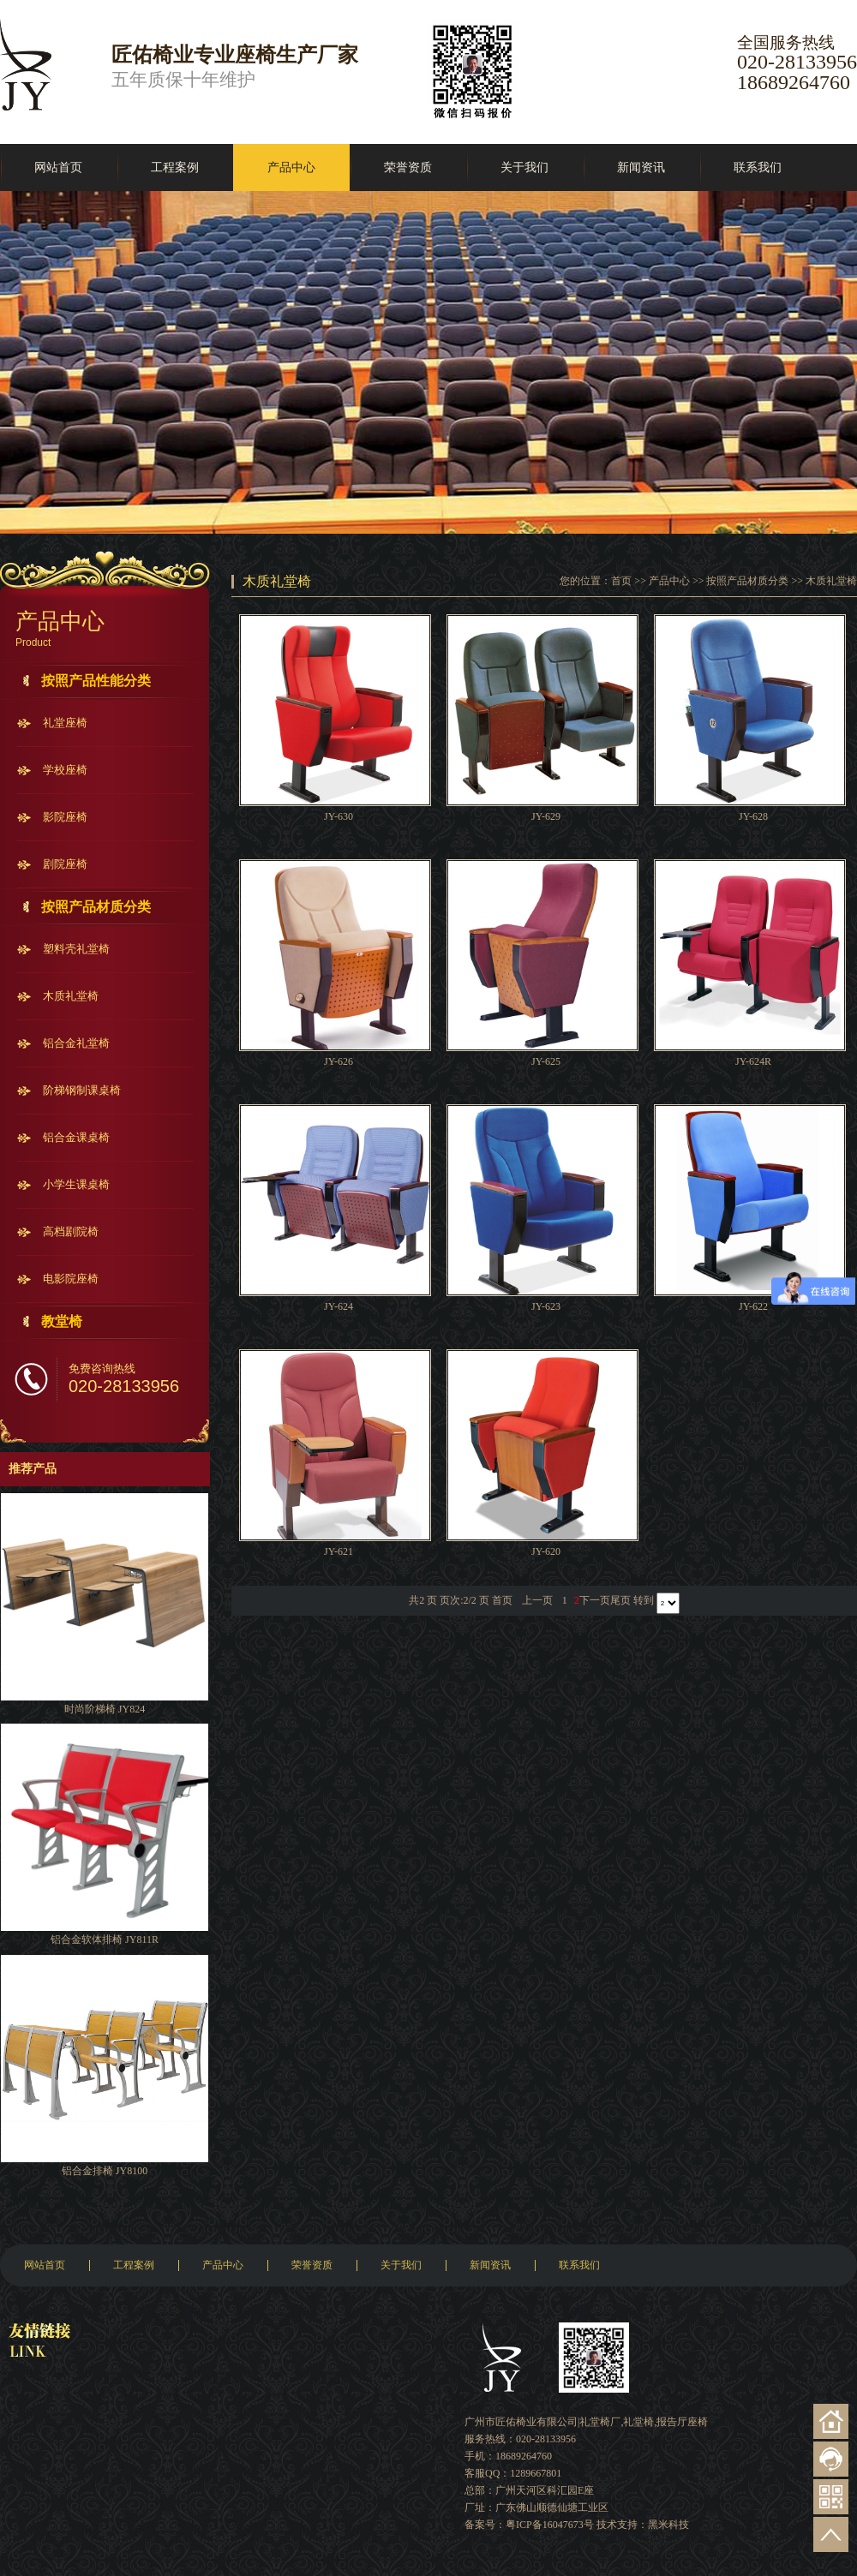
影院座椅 (65, 816)
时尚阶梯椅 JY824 (104, 1709)
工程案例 (175, 167)
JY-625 (545, 1061)
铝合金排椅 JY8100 (104, 2171)
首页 (621, 581)
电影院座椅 (71, 1278)
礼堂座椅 (65, 722)
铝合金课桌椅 (76, 1137)
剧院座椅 (65, 864)
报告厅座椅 (682, 2422)
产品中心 (291, 167)
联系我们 (758, 167)
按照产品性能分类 (96, 680)
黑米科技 (668, 2525)
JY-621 (338, 1551)
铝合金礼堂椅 (76, 1043)
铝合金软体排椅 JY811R (105, 1939)
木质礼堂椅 (71, 995)
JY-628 (753, 816)
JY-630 (338, 816)
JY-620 (545, 1551)
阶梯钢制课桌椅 (82, 1090)
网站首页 (58, 167)
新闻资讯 (641, 167)
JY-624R (753, 1061)
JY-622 (753, 1306)
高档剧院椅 (71, 1231)
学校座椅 (65, 769)
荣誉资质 (408, 167)
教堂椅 (61, 1321)
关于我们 (524, 167)
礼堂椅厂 (599, 2422)
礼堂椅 (638, 2422)
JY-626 (338, 1061)
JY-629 (545, 816)
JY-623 (545, 1306)
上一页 (537, 1600)
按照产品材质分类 (96, 907)
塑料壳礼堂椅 (76, 948)
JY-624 (338, 1306)
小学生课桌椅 (76, 1184)
